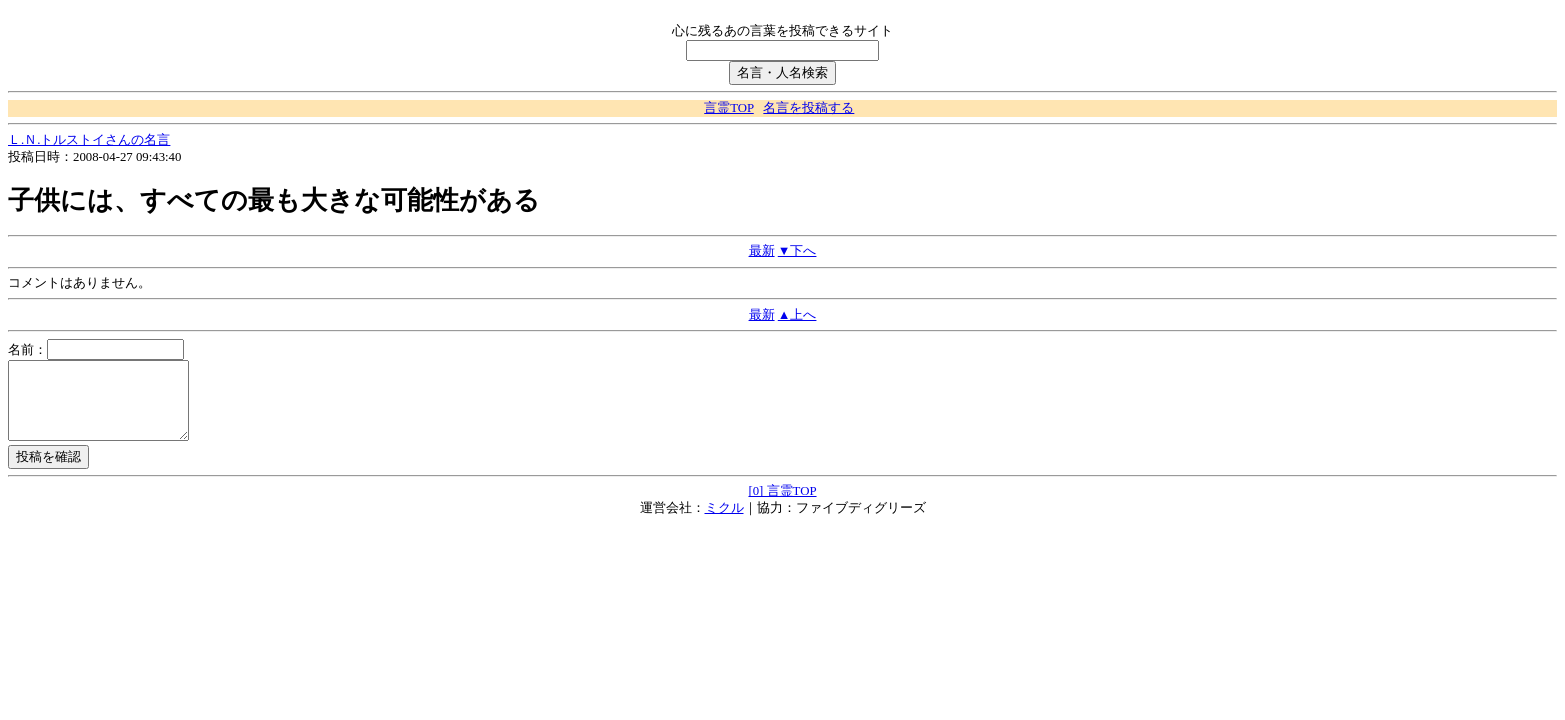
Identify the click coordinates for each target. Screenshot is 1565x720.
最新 (762, 251)
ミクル (724, 523)
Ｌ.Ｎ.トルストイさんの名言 (89, 140)
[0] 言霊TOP (782, 506)
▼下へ (797, 251)
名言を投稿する (808, 108)
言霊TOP (728, 108)
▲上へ (797, 315)
